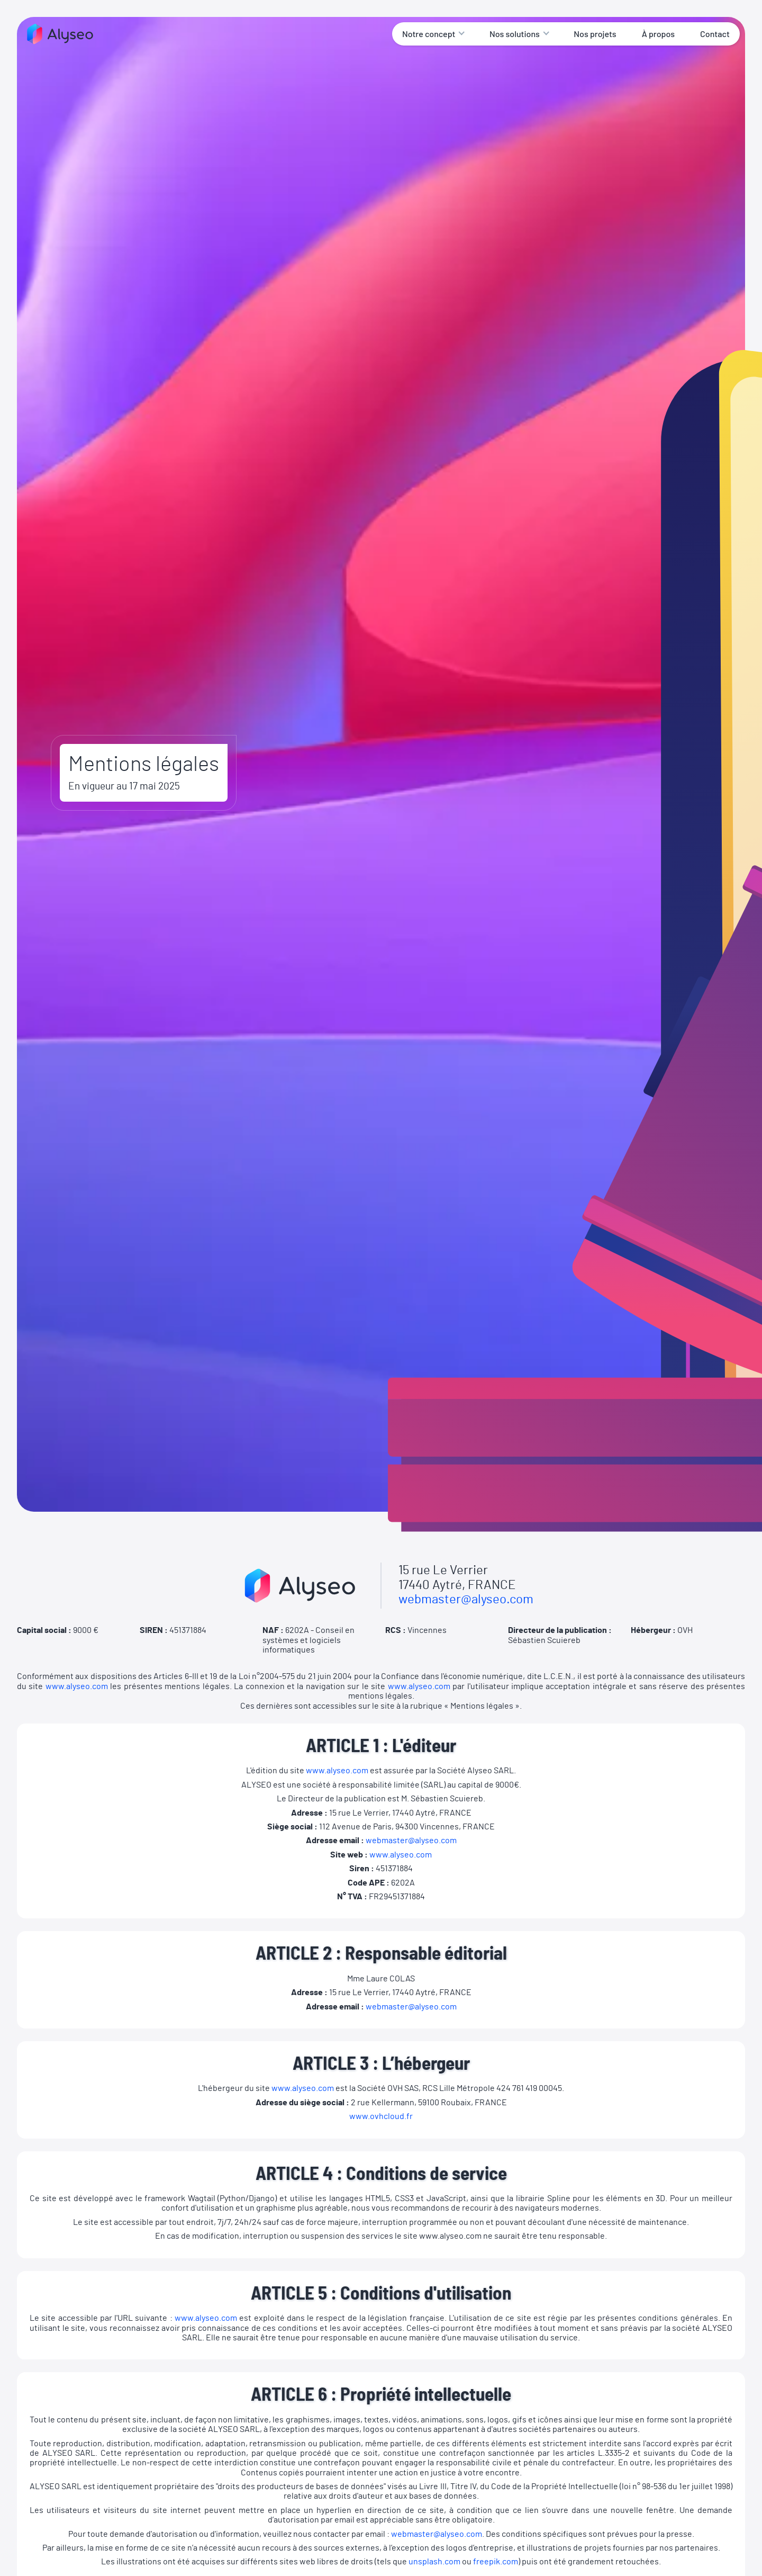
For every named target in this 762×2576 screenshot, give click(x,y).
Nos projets (595, 34)
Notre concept (429, 34)
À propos (658, 34)
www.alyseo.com (77, 1686)
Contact (715, 34)
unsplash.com (434, 2561)
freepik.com (495, 2561)
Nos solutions (514, 34)
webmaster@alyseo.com (465, 1599)
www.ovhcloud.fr (381, 2116)
